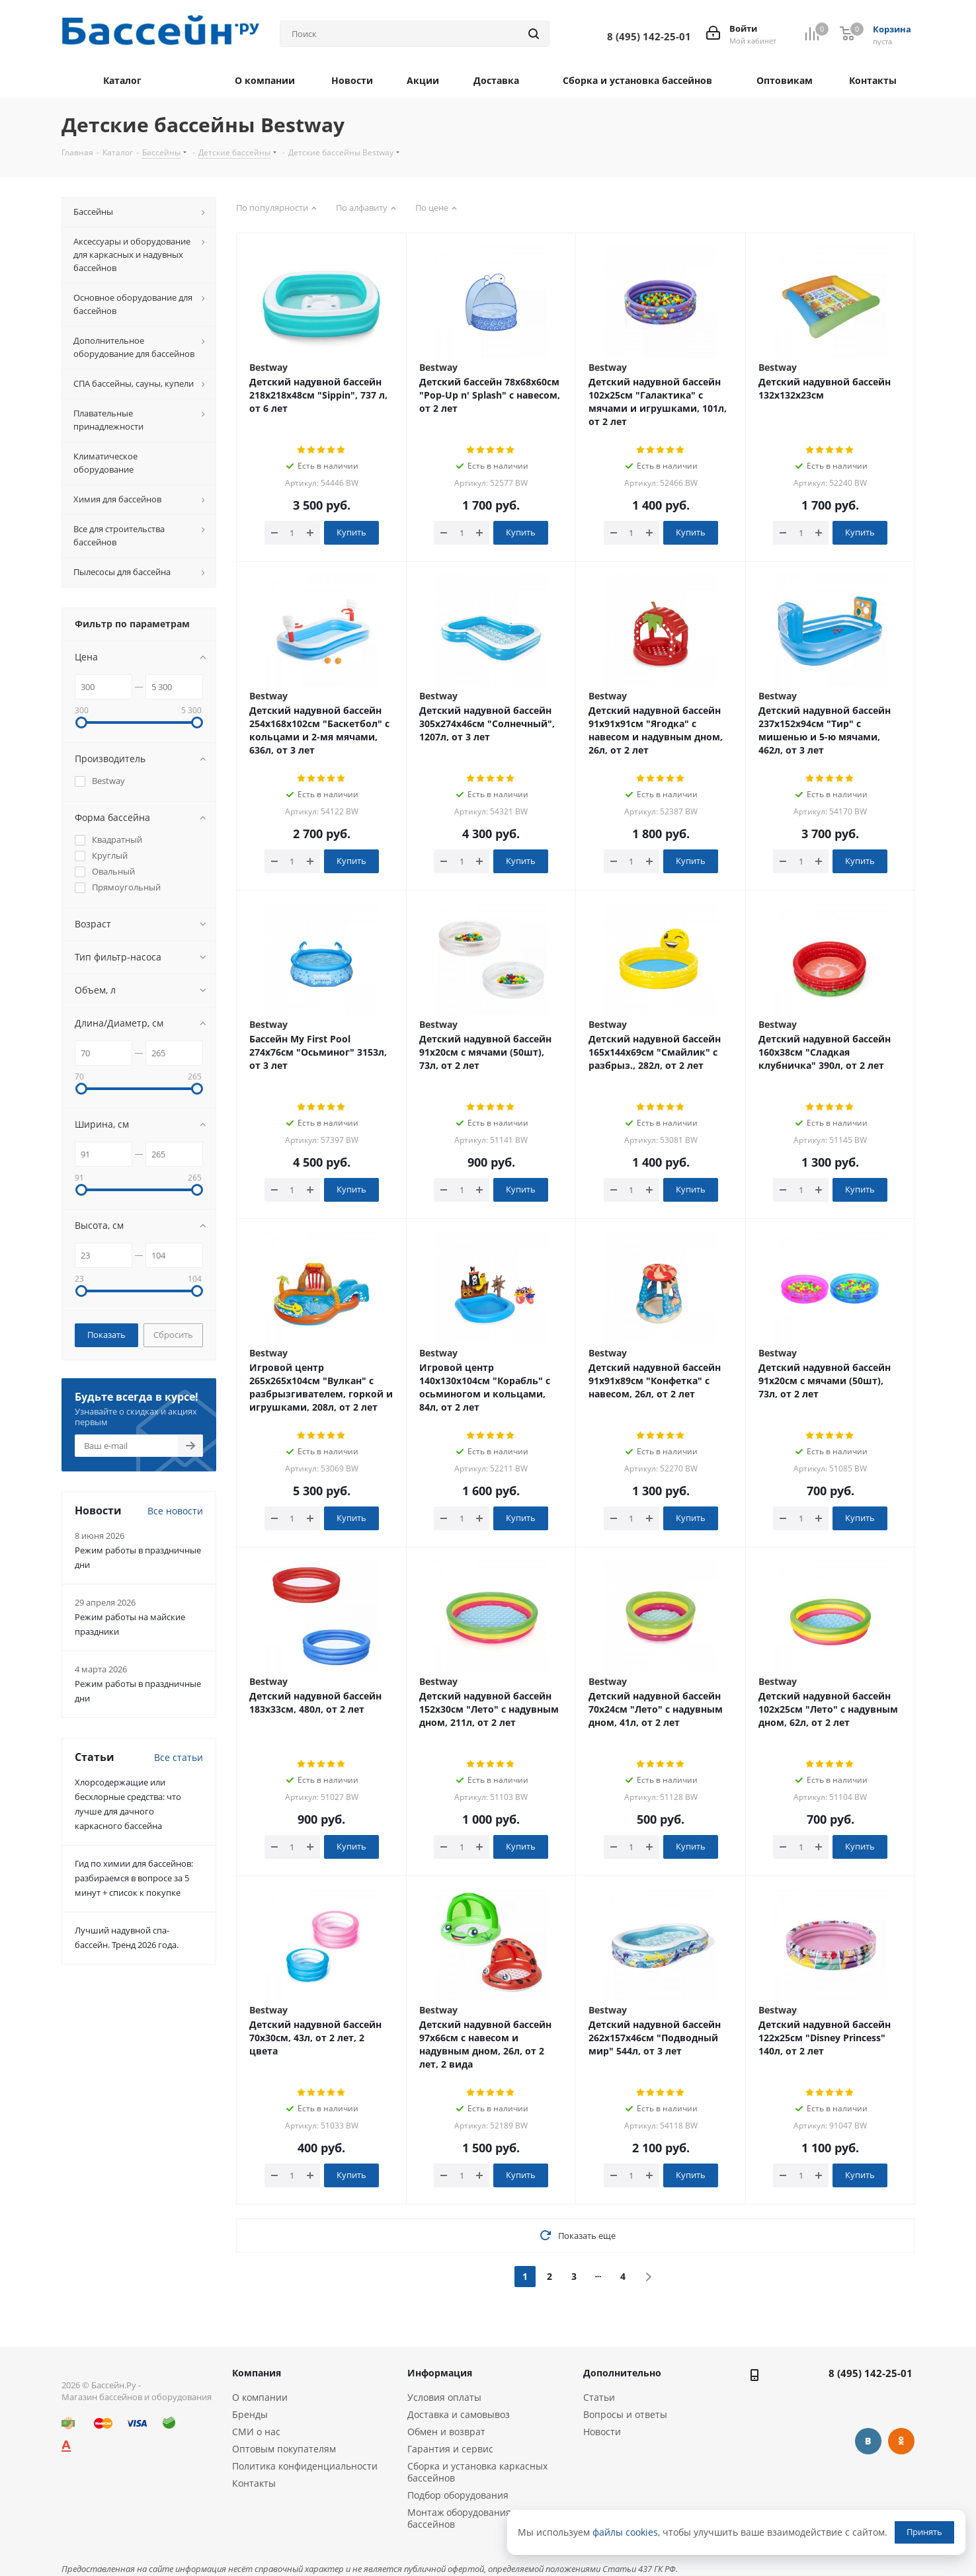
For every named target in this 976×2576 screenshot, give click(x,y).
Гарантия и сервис (450, 2448)
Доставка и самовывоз (458, 2414)
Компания (256, 2372)
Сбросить (173, 1335)
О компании (260, 2397)
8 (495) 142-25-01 (871, 2373)
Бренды (250, 2414)
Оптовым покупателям (284, 2448)
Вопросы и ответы (625, 2414)
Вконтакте (868, 2441)
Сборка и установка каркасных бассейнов (477, 2472)
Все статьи (178, 1757)
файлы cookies (625, 2532)
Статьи (599, 2397)
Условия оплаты (444, 2397)
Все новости (175, 1510)
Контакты (254, 2483)
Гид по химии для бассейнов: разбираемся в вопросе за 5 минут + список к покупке (134, 1877)
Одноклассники (901, 2441)
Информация (439, 2372)
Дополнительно (622, 2372)
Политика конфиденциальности (305, 2466)
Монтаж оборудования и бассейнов (463, 2518)
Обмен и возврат (446, 2431)
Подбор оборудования (457, 2495)
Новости (602, 2431)
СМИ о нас (256, 2431)
